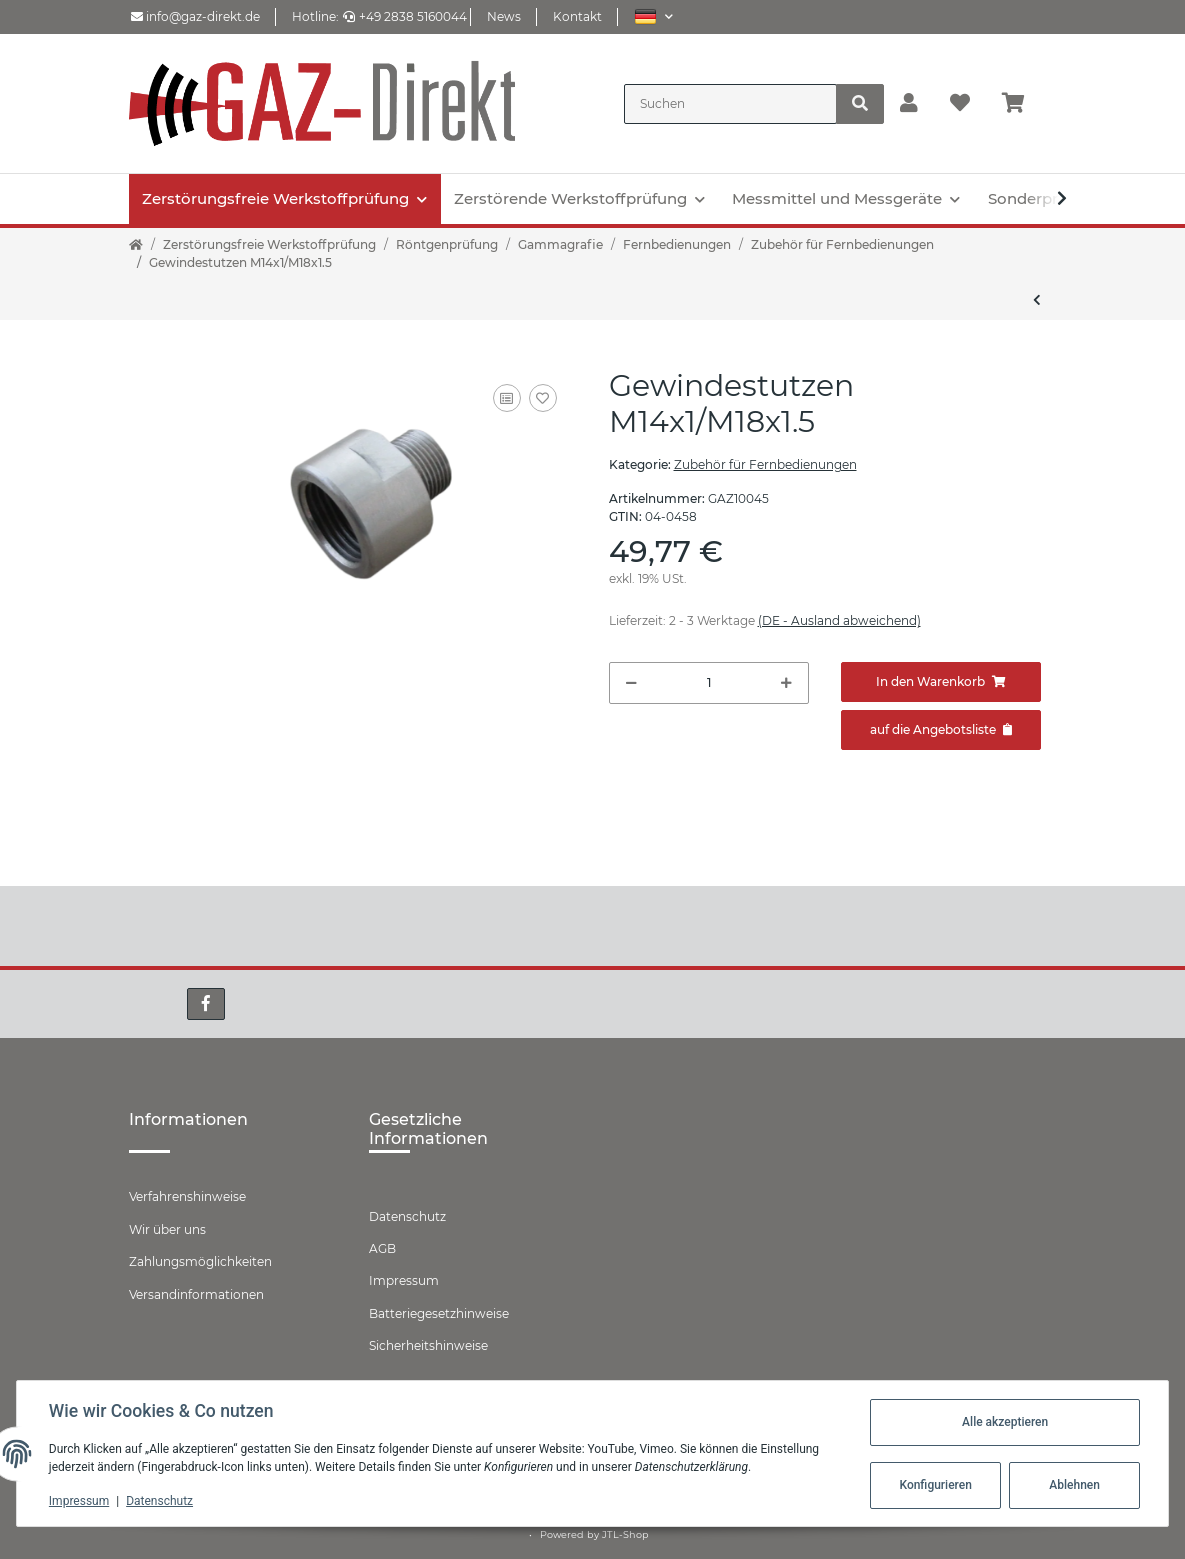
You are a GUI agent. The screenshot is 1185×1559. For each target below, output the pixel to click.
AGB (382, 1248)
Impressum (404, 1280)
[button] (653, 16)
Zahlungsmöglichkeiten (200, 1261)
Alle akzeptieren (1005, 1422)
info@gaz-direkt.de (195, 16)
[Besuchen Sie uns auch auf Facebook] (206, 1004)
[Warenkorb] (1021, 104)
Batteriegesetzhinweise (439, 1313)
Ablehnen (1074, 1485)
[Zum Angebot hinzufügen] (941, 730)
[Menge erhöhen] (786, 683)
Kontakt (577, 16)
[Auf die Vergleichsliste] (507, 398)
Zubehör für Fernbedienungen (765, 464)
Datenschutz (407, 1216)
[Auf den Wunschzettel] (543, 398)
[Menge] (709, 683)
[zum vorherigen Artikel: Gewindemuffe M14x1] (1037, 300)
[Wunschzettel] (960, 104)
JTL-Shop (625, 1534)
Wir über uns (167, 1229)
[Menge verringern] (631, 683)
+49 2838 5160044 (405, 16)
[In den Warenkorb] (941, 682)
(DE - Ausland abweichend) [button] (839, 620)
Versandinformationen (196, 1294)
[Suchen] (730, 104)
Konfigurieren (935, 1485)
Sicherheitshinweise (428, 1345)
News (504, 16)
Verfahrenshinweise (187, 1196)
